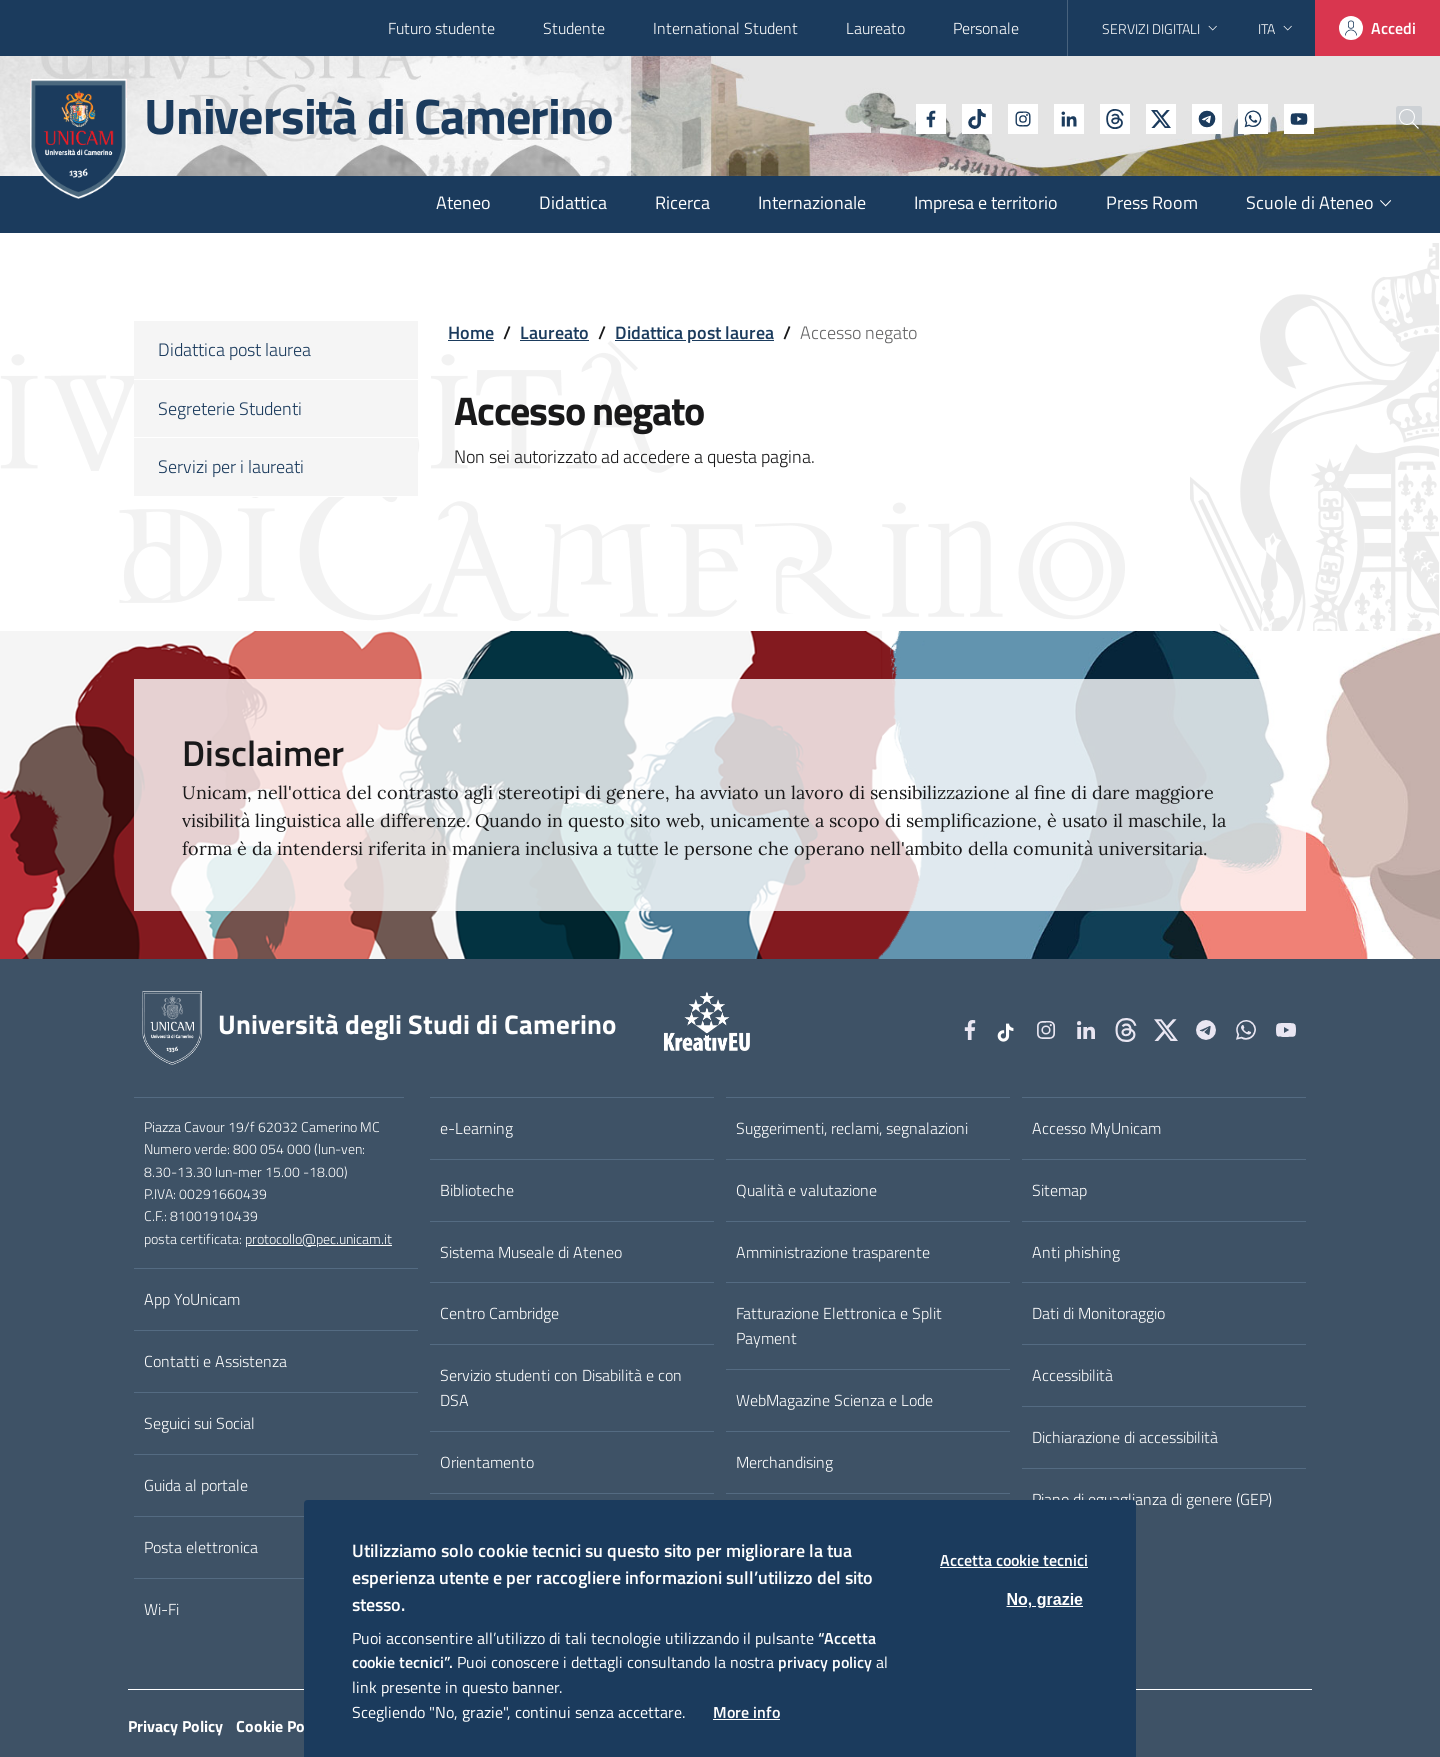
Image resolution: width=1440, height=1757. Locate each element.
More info (746, 1712)
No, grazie (1045, 1599)
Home (471, 332)
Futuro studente (441, 28)
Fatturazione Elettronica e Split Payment (839, 1325)
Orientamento (487, 1462)
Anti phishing (1076, 1252)
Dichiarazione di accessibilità (1125, 1437)
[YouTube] (1249, 117)
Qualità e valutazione (806, 1190)
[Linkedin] (1019, 117)
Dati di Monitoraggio (1098, 1313)
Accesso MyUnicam (1096, 1128)
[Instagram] (973, 117)
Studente (574, 28)
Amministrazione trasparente (833, 1252)
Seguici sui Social (199, 1423)
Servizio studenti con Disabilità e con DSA (561, 1387)
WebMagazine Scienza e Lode (834, 1400)
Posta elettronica (201, 1547)
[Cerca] (1392, 119)
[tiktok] (927, 117)
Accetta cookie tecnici (1014, 1560)
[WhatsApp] (1203, 117)
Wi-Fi (161, 1609)
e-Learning (476, 1128)
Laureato (875, 28)
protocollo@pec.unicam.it (318, 1239)
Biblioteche (477, 1190)
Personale (986, 28)
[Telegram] (1157, 117)
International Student (725, 28)
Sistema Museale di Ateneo (531, 1252)
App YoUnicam (192, 1299)
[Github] (1065, 117)
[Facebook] (881, 117)
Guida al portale (196, 1485)
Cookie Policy (282, 1726)
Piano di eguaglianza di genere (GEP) (1152, 1499)
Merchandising (784, 1462)
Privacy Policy (175, 1726)
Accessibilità (1072, 1375)
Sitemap (1059, 1190)
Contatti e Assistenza (215, 1361)
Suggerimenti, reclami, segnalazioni (852, 1128)
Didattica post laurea (694, 332)
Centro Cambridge (499, 1313)
